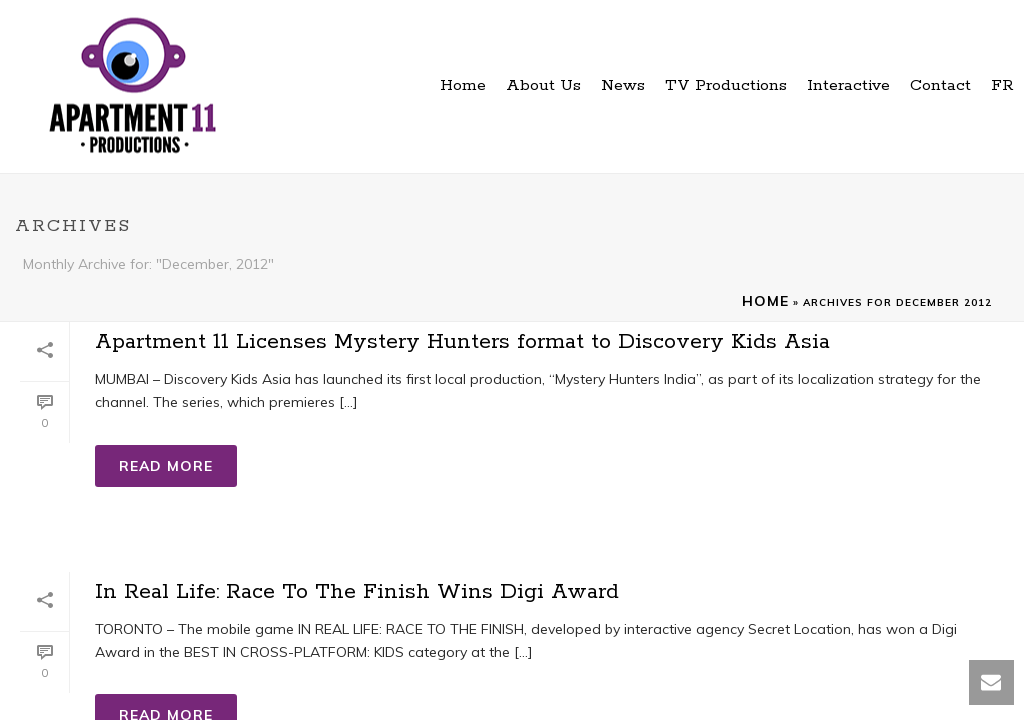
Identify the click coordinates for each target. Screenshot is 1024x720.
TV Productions (726, 85)
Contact (940, 85)
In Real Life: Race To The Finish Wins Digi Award (357, 592)
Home (463, 85)
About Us (543, 85)
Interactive (848, 85)
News (623, 85)
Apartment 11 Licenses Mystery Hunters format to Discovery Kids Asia (462, 342)
